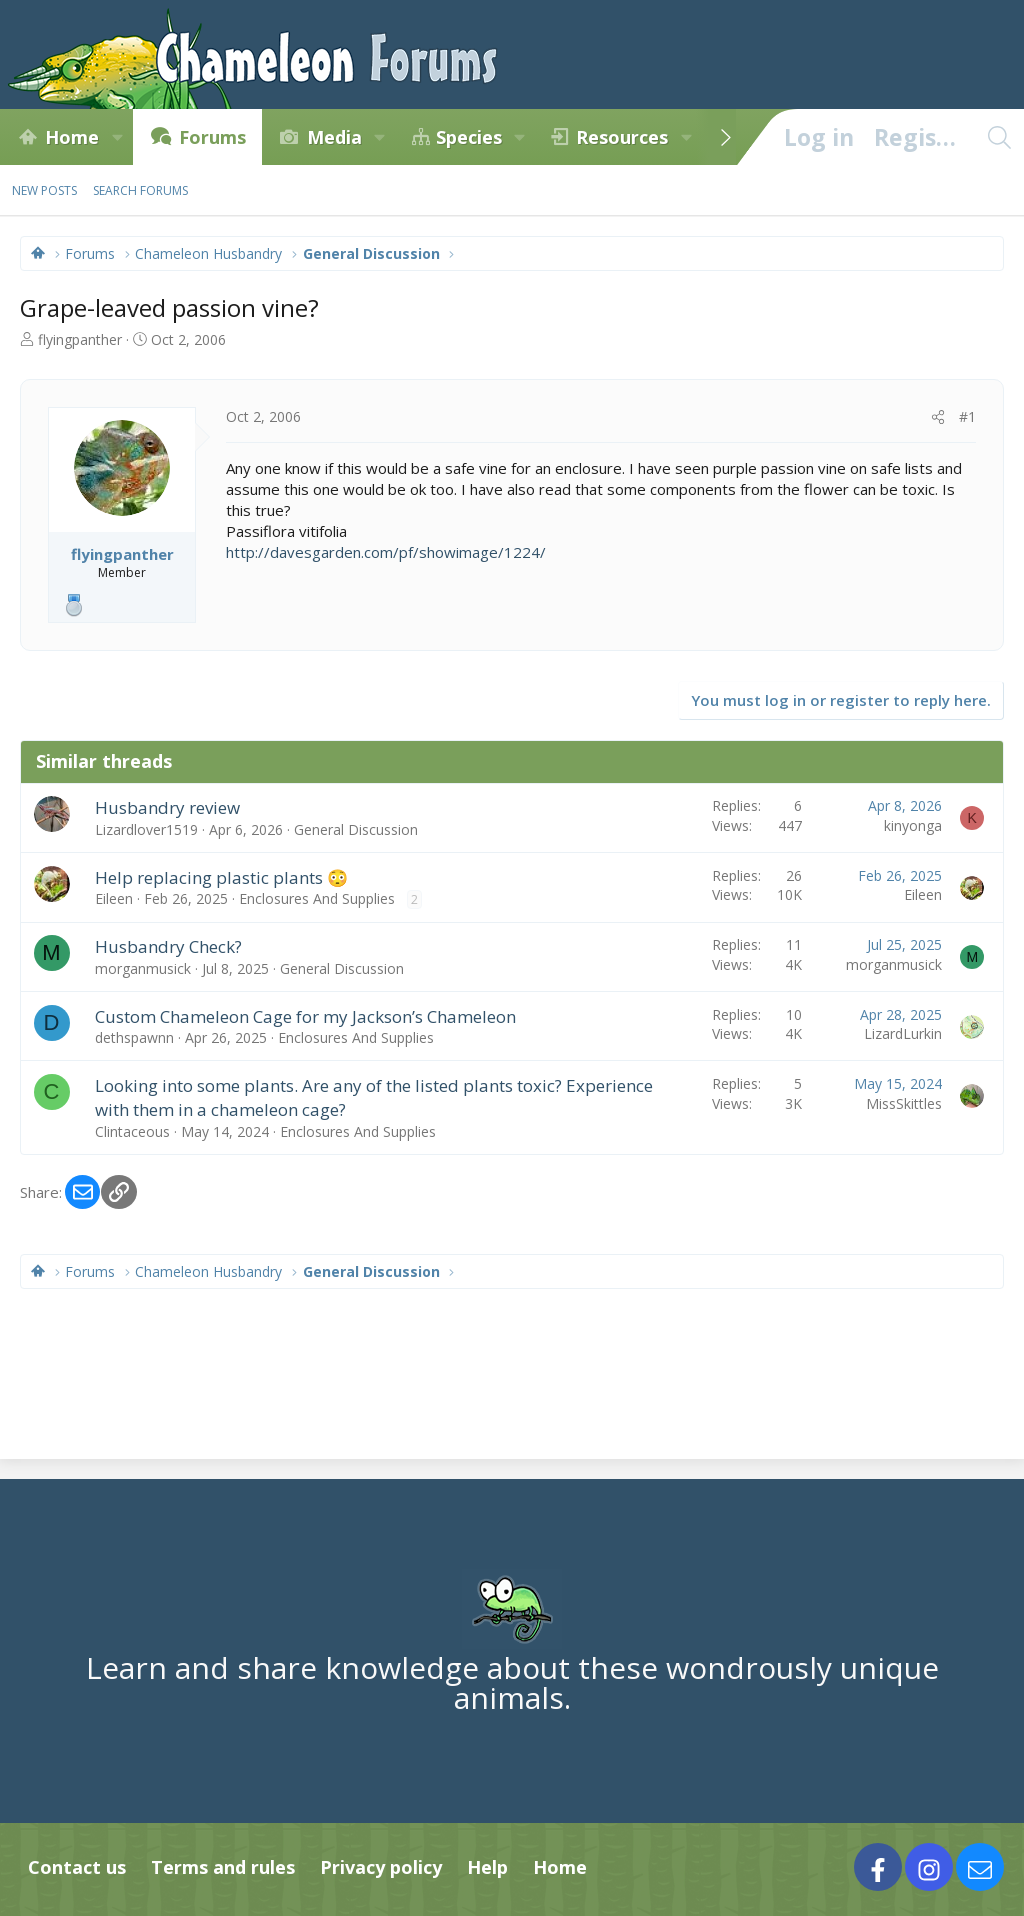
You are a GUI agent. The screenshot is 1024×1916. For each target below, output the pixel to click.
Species (469, 137)
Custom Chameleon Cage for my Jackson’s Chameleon (305, 1016)
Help (487, 1867)
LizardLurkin (903, 1033)
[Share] (938, 417)
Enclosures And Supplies (317, 898)
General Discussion (356, 829)
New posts (44, 190)
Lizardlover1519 (146, 829)
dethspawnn (134, 1037)
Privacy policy (381, 1867)
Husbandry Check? (168, 946)
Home (72, 137)
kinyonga (913, 825)
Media (334, 137)
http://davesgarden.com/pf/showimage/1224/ (386, 552)
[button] (117, 137)
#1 (967, 416)
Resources (622, 137)
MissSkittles (904, 1103)
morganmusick (143, 968)
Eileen (114, 898)
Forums (212, 137)
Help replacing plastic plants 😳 (221, 877)
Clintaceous (132, 1131)
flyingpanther (80, 339)
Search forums (140, 190)
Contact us (77, 1867)
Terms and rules (223, 1867)
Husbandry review (167, 807)
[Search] (999, 137)
